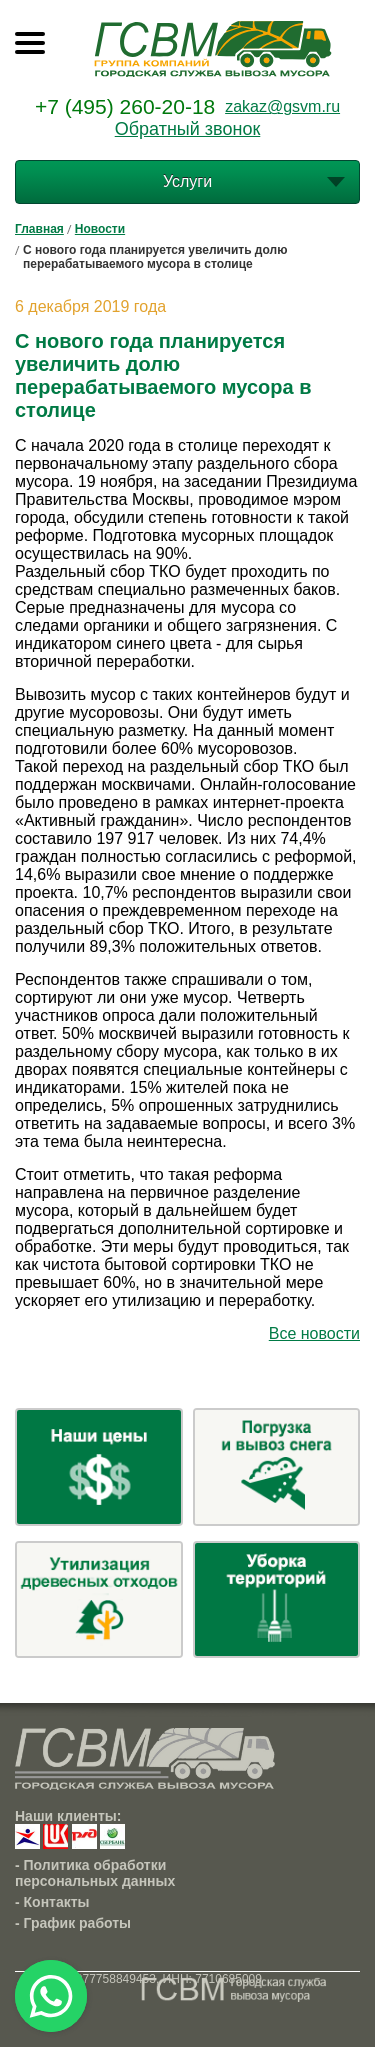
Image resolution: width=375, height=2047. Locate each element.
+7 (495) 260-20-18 (125, 106)
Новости (100, 229)
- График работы (73, 1923)
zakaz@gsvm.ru (282, 106)
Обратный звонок (188, 129)
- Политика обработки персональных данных (95, 1873)
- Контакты (52, 1902)
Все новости (314, 1333)
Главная (39, 229)
